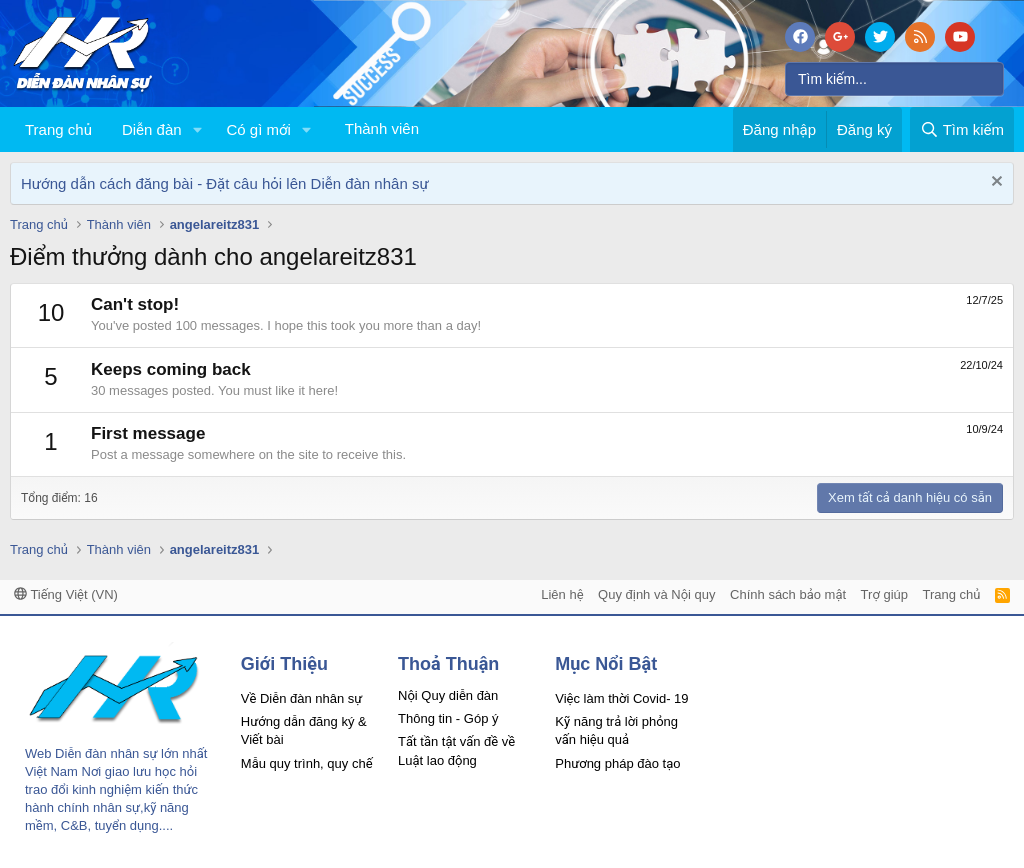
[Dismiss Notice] (994, 183)
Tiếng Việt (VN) (66, 594)
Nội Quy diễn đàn (448, 695)
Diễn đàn (152, 129)
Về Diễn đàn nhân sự (302, 698)
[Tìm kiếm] (894, 79)
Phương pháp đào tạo (617, 763)
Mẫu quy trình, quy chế (307, 763)
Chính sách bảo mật (788, 594)
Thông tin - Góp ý (448, 718)
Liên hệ (562, 594)
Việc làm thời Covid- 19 (621, 698)
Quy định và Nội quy (657, 594)
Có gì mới (258, 129)
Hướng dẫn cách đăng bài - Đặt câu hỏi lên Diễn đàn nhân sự (225, 183)
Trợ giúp (884, 594)
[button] (197, 129)
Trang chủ (58, 129)
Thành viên (382, 128)
